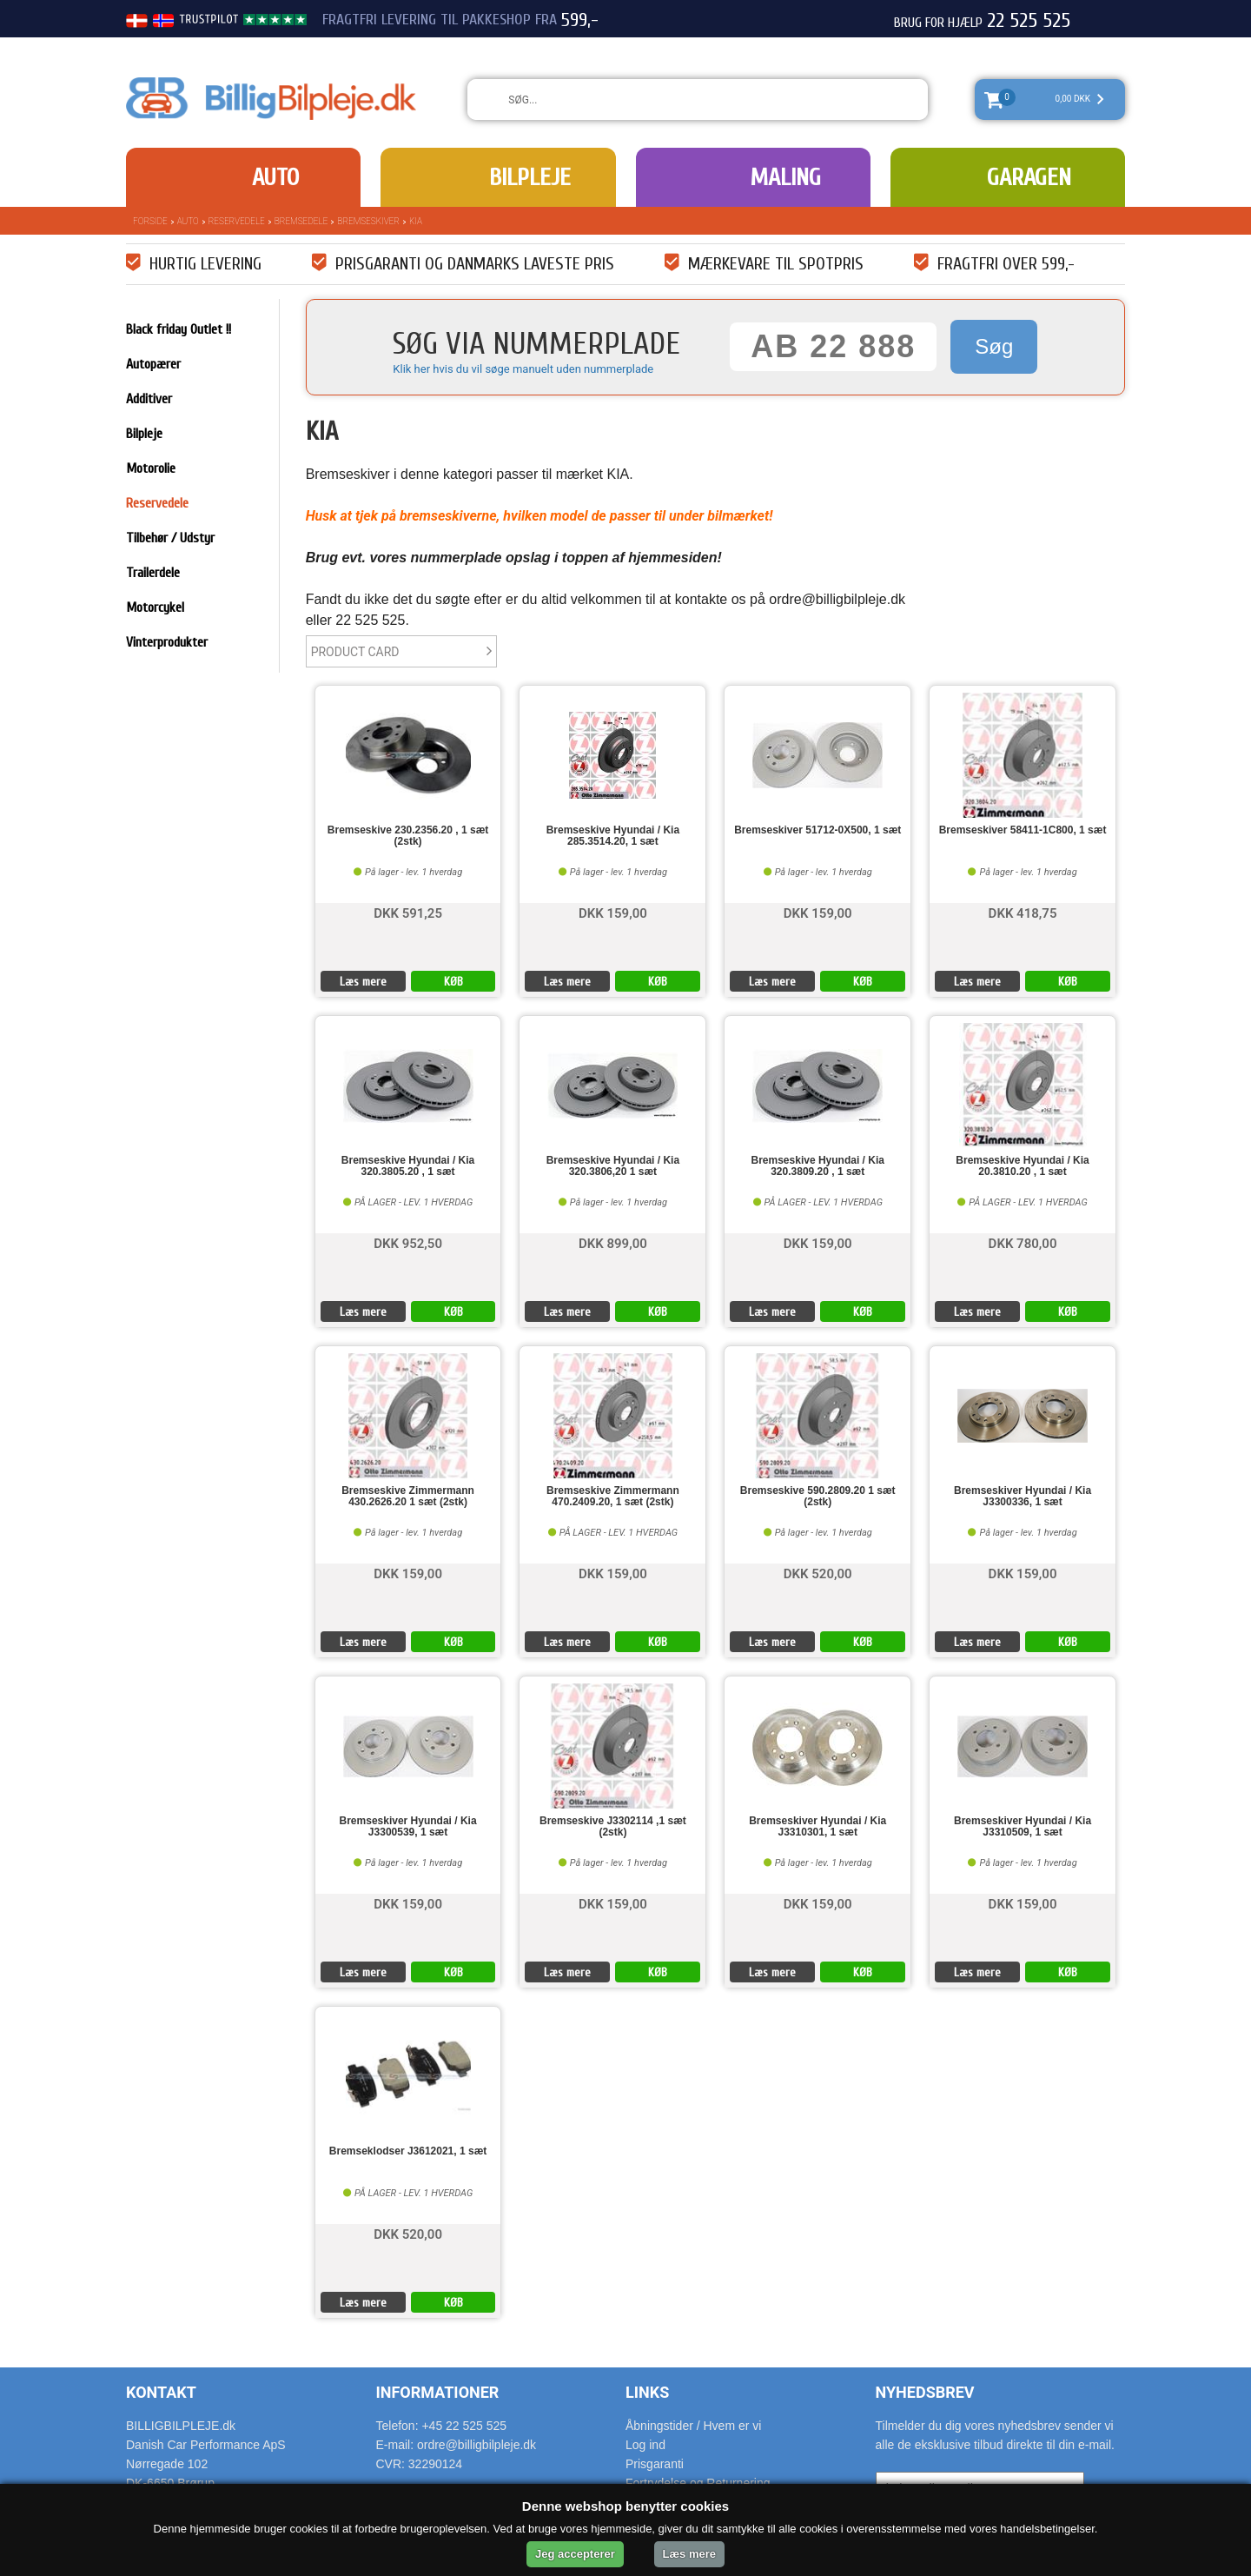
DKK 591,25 (408, 912)
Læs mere (363, 981)
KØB (453, 981)
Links (647, 2392)
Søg (994, 346)
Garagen (1029, 177)
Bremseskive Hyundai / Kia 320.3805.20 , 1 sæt (407, 1166)
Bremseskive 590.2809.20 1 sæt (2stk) (818, 1496)
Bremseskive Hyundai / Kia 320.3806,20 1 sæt (612, 1166)
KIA (415, 221)
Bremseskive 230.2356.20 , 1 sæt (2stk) (408, 836)
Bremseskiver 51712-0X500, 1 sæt (817, 830)
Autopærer (153, 364)
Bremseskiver (368, 221)
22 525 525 (1028, 20)
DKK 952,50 (408, 1242)
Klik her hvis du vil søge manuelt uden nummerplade (523, 368)
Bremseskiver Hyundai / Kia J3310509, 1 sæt (1022, 1827)
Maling (785, 177)
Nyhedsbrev (925, 2392)
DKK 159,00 (613, 912)
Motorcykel (155, 607)
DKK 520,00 (818, 1572)
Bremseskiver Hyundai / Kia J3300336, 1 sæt (1022, 1496)
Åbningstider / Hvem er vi (693, 2426)
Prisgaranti (655, 2464)
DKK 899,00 (613, 1242)
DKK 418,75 (1023, 912)
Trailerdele (153, 573)
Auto (275, 177)
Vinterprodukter (167, 642)
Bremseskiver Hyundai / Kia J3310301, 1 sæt (817, 1827)
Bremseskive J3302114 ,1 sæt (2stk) (612, 1827)
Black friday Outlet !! (178, 329)
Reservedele (236, 221)
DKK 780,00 (1023, 1242)
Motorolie (150, 468)
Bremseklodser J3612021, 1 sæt (407, 2151)
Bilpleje (530, 177)
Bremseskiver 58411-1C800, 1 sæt (1023, 830)
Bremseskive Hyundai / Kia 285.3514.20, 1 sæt (612, 836)
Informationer (438, 2392)
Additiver (149, 399)
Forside (150, 221)
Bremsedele (301, 221)
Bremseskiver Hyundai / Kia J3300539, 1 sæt (408, 1827)
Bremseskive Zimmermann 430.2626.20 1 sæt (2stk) (407, 1496)
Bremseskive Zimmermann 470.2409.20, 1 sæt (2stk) (612, 1496)
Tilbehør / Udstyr (170, 538)
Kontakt (161, 2392)
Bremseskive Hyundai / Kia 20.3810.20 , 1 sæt (1022, 1166)
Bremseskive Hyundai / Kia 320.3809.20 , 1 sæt (817, 1166)
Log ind (645, 2445)
